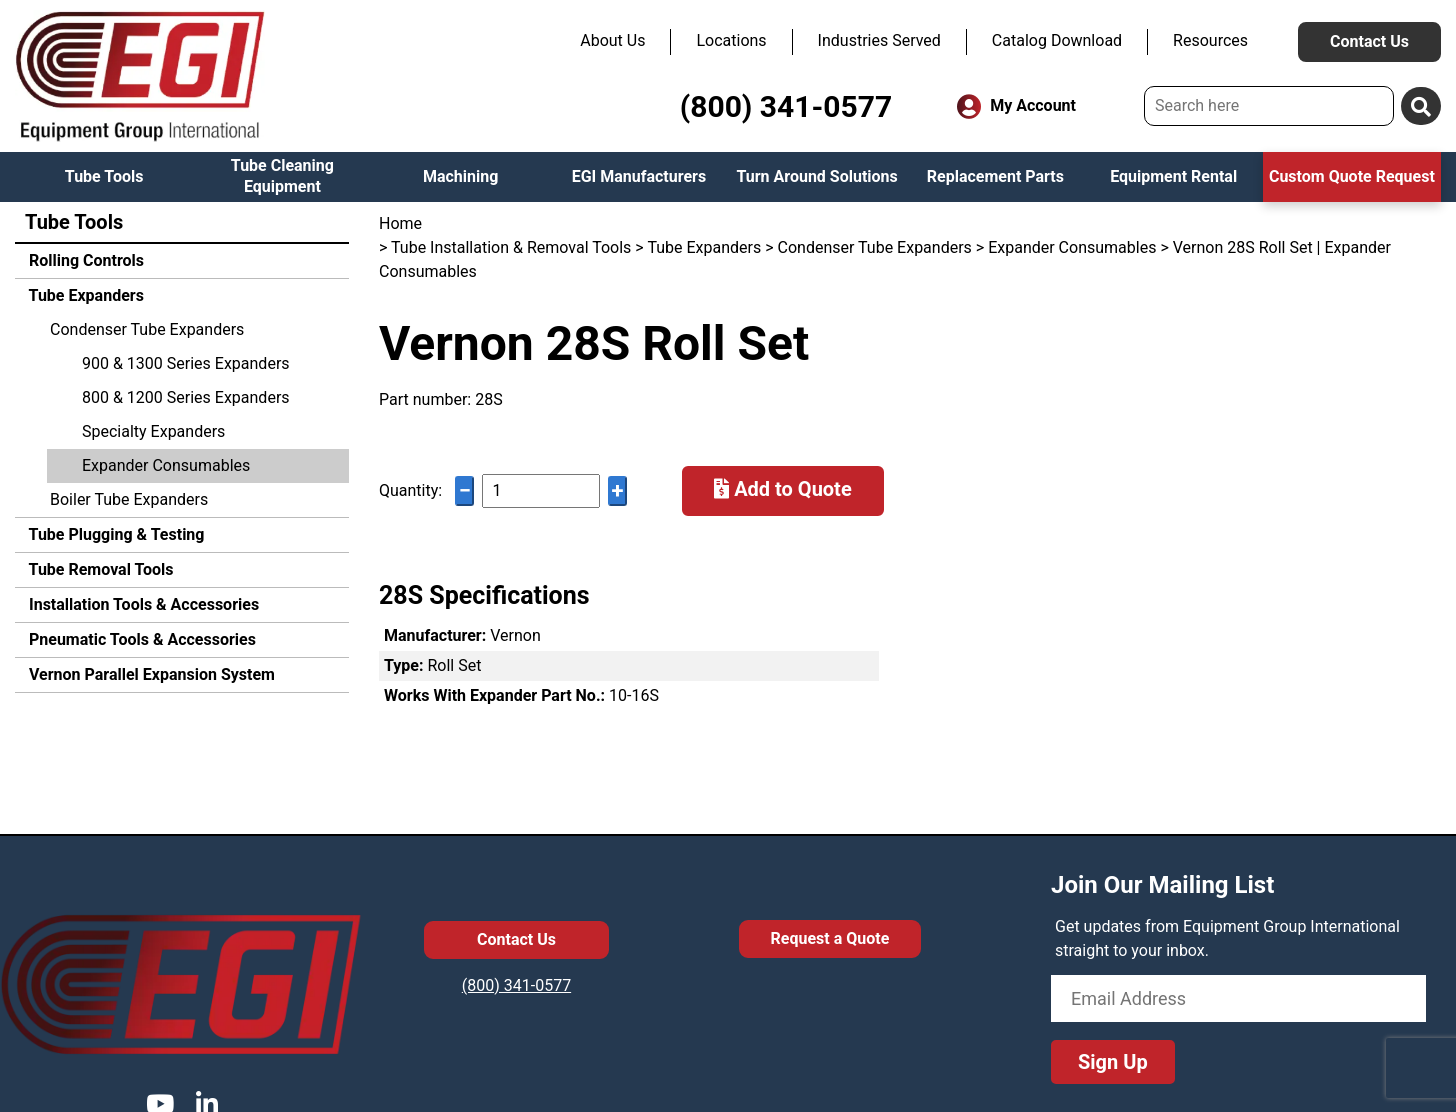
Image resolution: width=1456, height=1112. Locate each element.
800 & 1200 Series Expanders (186, 397)
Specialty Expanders (153, 431)
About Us (612, 40)
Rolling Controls (84, 260)
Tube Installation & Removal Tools (511, 247)
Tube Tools (104, 176)
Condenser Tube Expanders (147, 329)
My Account (1016, 106)
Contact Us (1369, 41)
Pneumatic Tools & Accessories (140, 639)
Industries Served (879, 40)
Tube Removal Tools (99, 569)
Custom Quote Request (1352, 176)
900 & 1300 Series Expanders (186, 363)
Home (400, 223)
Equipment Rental (1173, 176)
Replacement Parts (995, 176)
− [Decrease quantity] (465, 490)
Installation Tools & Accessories (142, 604)
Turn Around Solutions (816, 176)
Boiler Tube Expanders (129, 499)
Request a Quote (830, 938)
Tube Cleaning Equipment (282, 176)
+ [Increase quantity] (618, 490)
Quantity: (410, 490)
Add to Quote (783, 489)
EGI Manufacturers (639, 176)
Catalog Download (1057, 40)
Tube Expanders (84, 295)
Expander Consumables (166, 465)
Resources (1210, 40)
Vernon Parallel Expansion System (150, 674)
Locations (731, 40)
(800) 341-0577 (786, 106)
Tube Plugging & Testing (114, 534)
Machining (460, 176)
